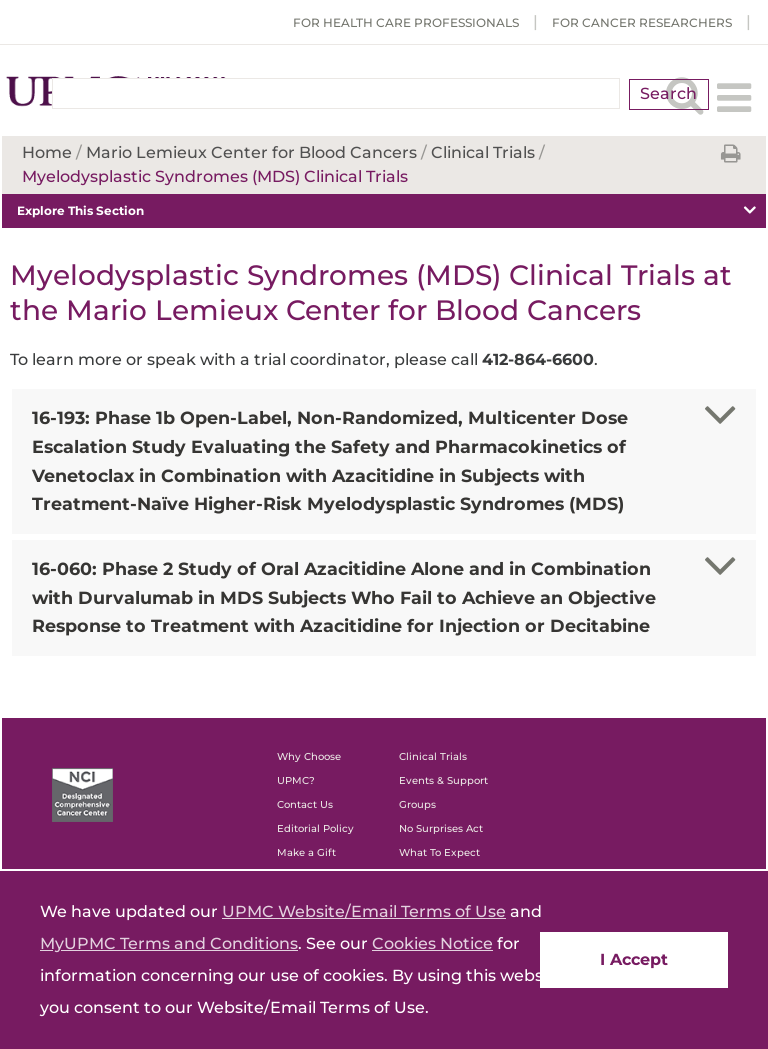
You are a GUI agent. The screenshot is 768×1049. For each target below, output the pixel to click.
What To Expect (439, 852)
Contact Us (305, 804)
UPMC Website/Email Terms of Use (364, 911)
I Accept (634, 959)
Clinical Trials (433, 756)
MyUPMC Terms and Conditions (169, 943)
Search (668, 93)
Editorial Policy (315, 828)
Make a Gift (306, 852)
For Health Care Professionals (406, 22)
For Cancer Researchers (642, 22)
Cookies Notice (432, 943)
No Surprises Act (441, 828)
